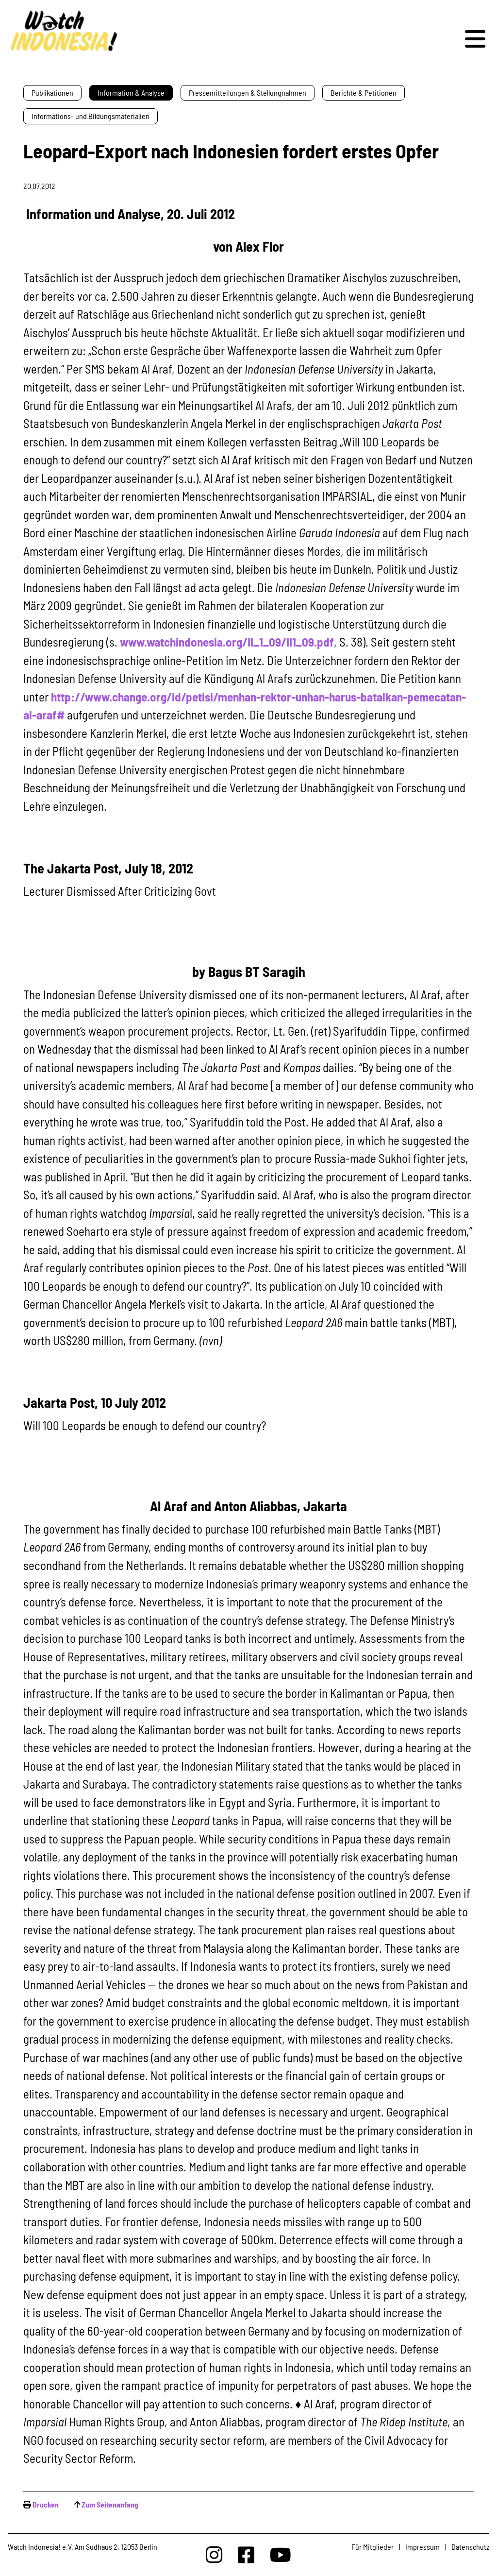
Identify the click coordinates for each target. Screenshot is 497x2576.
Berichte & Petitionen (364, 92)
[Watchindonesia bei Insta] (214, 2554)
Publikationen (52, 92)
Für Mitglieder (372, 2546)
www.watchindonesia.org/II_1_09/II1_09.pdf (227, 641)
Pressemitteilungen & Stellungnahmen (247, 92)
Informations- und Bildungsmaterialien (90, 115)
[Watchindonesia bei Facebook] (246, 2554)
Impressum (422, 2546)
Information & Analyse (131, 92)
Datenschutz (470, 2546)
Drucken (46, 2504)
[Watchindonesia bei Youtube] (280, 2554)
